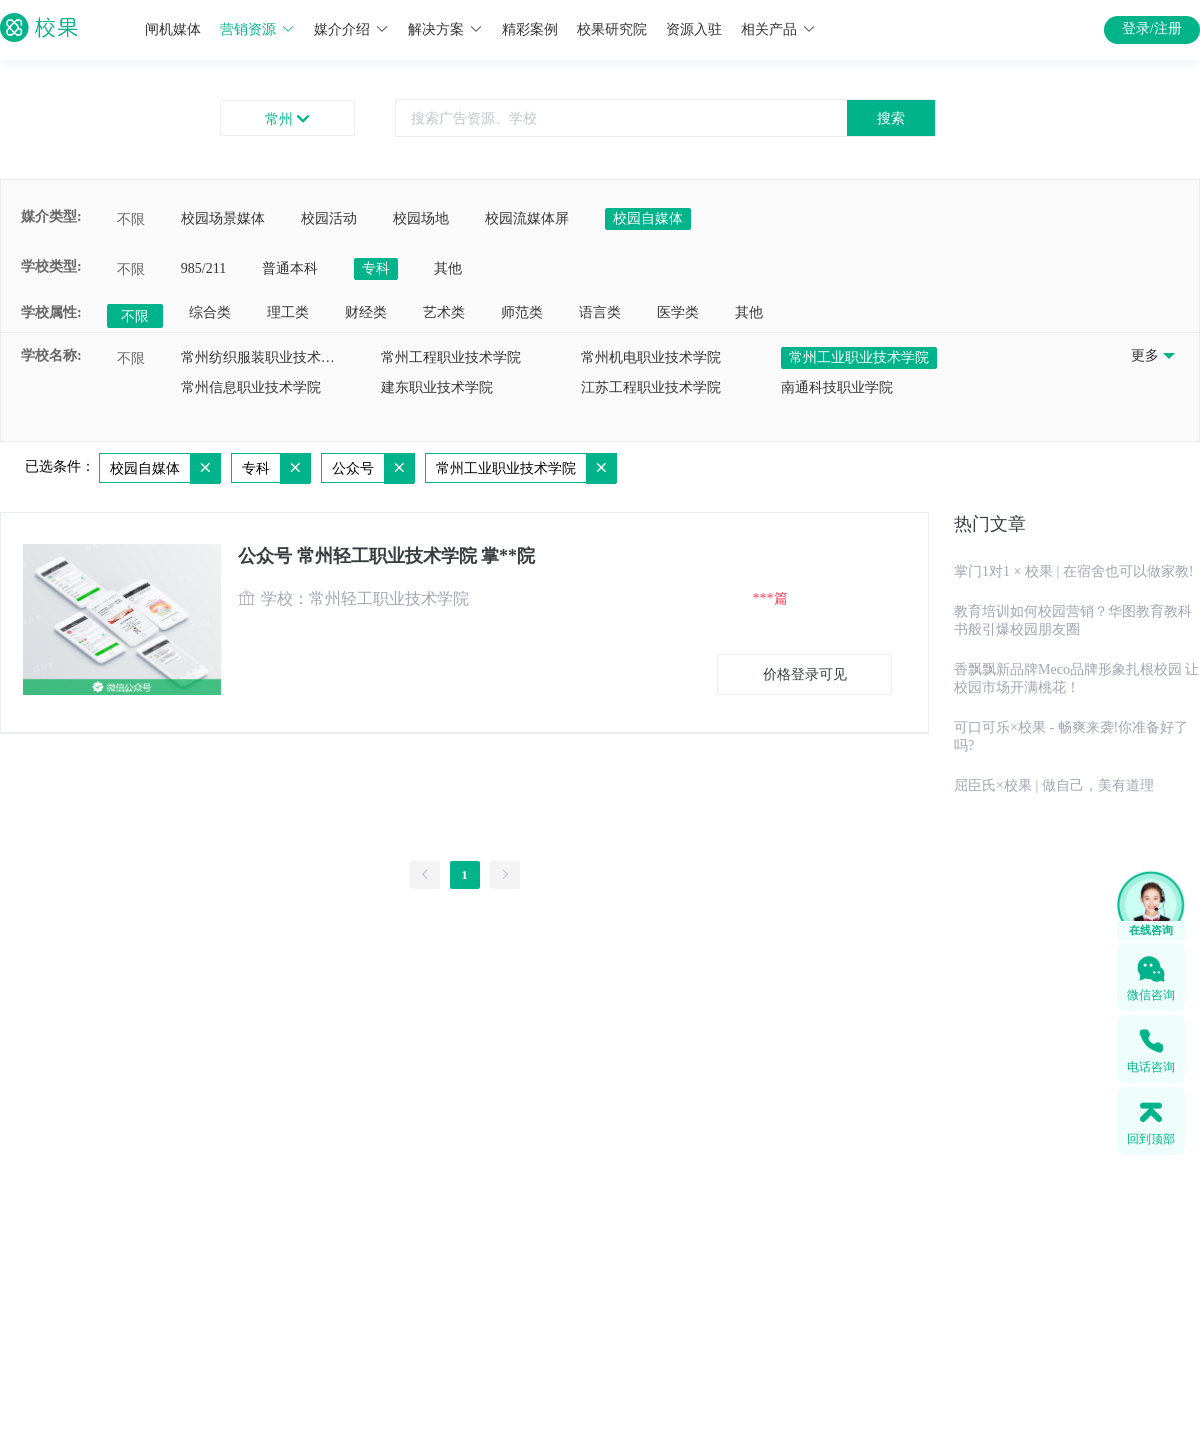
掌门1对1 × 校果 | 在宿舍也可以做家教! (1073, 571)
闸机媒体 (173, 29)
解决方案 (445, 29)
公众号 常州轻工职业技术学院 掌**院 (386, 556)
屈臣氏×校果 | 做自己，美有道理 (1054, 785)
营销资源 (257, 29)
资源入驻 (694, 29)
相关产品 (778, 29)
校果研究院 (612, 29)
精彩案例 (530, 29)
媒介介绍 (351, 29)
